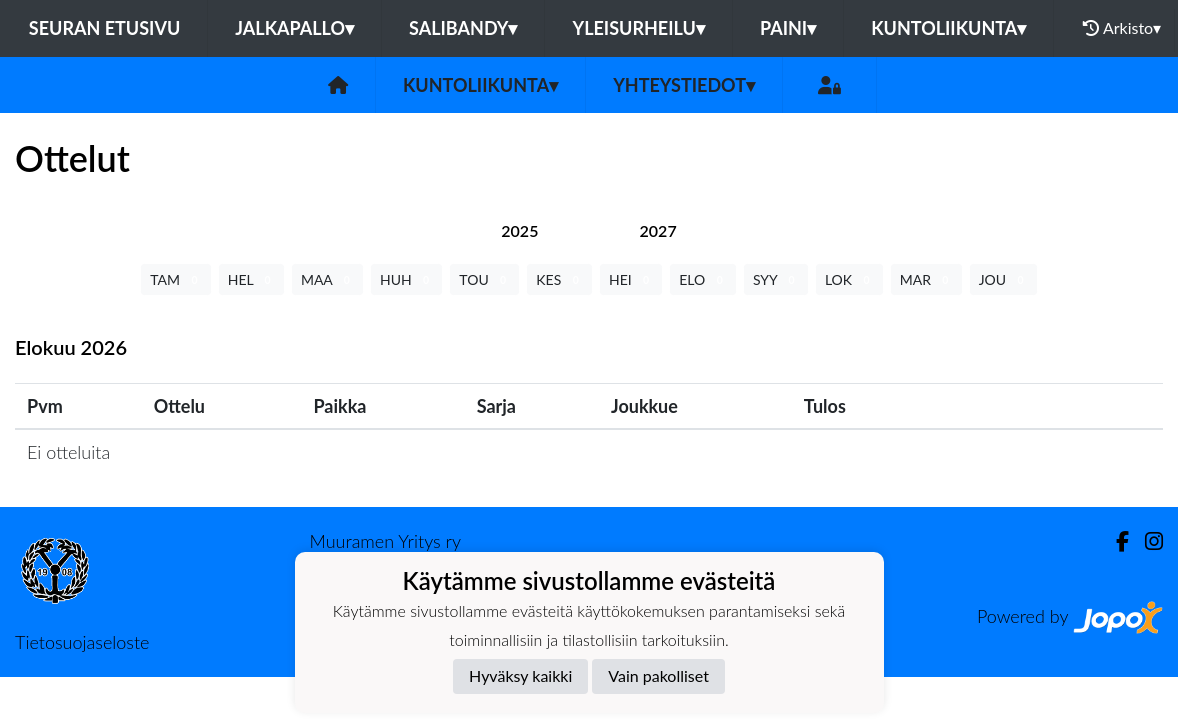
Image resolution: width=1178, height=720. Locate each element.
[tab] (519, 230)
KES (559, 279)
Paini (788, 28)
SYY (776, 279)
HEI (631, 279)
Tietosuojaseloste (82, 642)
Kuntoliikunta (948, 28)
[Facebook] (1114, 541)
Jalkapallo (294, 28)
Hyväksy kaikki (520, 675)
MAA (327, 279)
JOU (1003, 279)
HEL (251, 279)
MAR (926, 279)
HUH (406, 279)
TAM (175, 279)
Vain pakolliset (658, 675)
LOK (849, 279)
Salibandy (463, 28)
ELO (703, 279)
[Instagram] (1146, 541)
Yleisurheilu (638, 28)
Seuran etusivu (105, 28)
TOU (484, 279)
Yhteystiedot (684, 85)
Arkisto (1122, 28)
